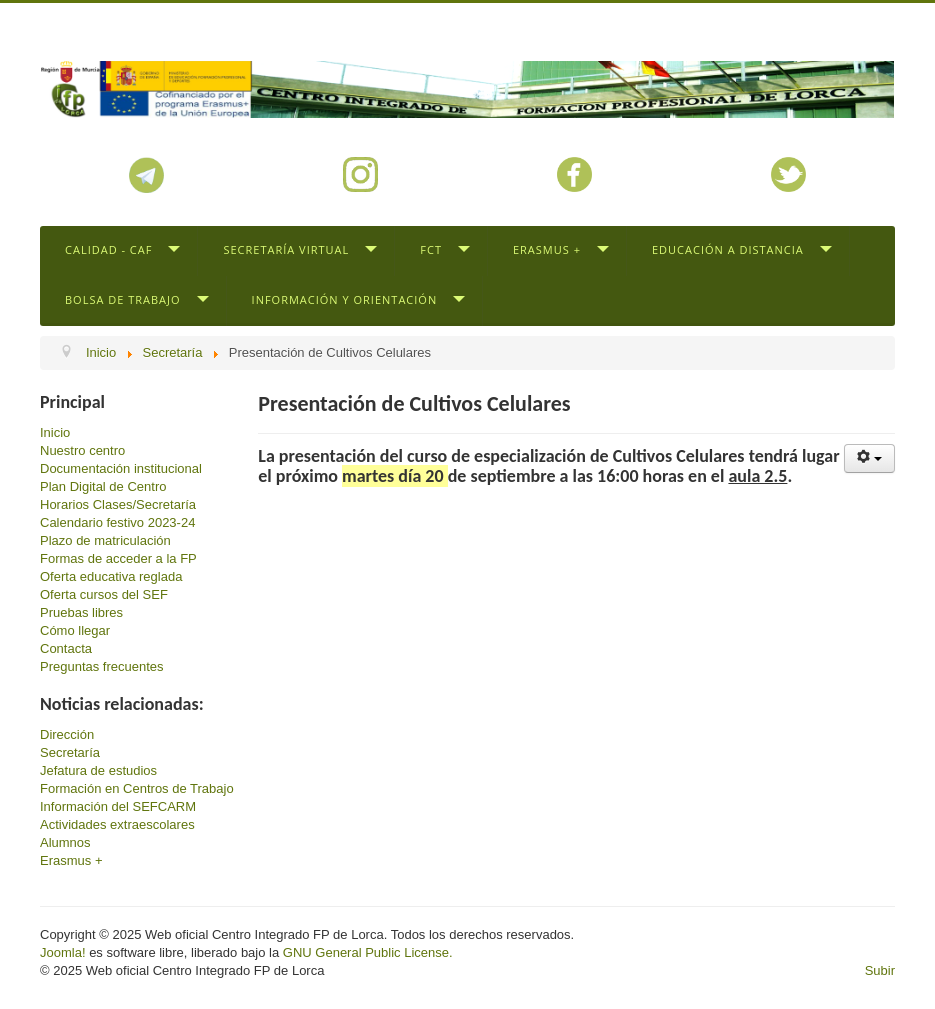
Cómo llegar (75, 630)
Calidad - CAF (108, 249)
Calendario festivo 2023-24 (117, 522)
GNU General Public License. (368, 952)
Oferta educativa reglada (111, 576)
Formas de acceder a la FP (118, 558)
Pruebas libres (81, 612)
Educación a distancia (728, 249)
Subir (880, 970)
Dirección (67, 734)
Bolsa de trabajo (123, 299)
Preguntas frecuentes (102, 666)
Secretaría (70, 752)
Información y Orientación (345, 299)
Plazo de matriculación (105, 540)
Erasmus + (547, 249)
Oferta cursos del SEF (104, 594)
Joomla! (63, 952)
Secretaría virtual (286, 249)
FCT (431, 249)
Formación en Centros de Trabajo (137, 788)
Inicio (55, 432)
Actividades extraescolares (117, 824)
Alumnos (65, 842)
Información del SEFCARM (118, 806)
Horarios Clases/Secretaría (118, 504)
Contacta (66, 648)
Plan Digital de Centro (103, 486)
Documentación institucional (121, 468)
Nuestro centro (82, 450)
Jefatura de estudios (98, 770)
